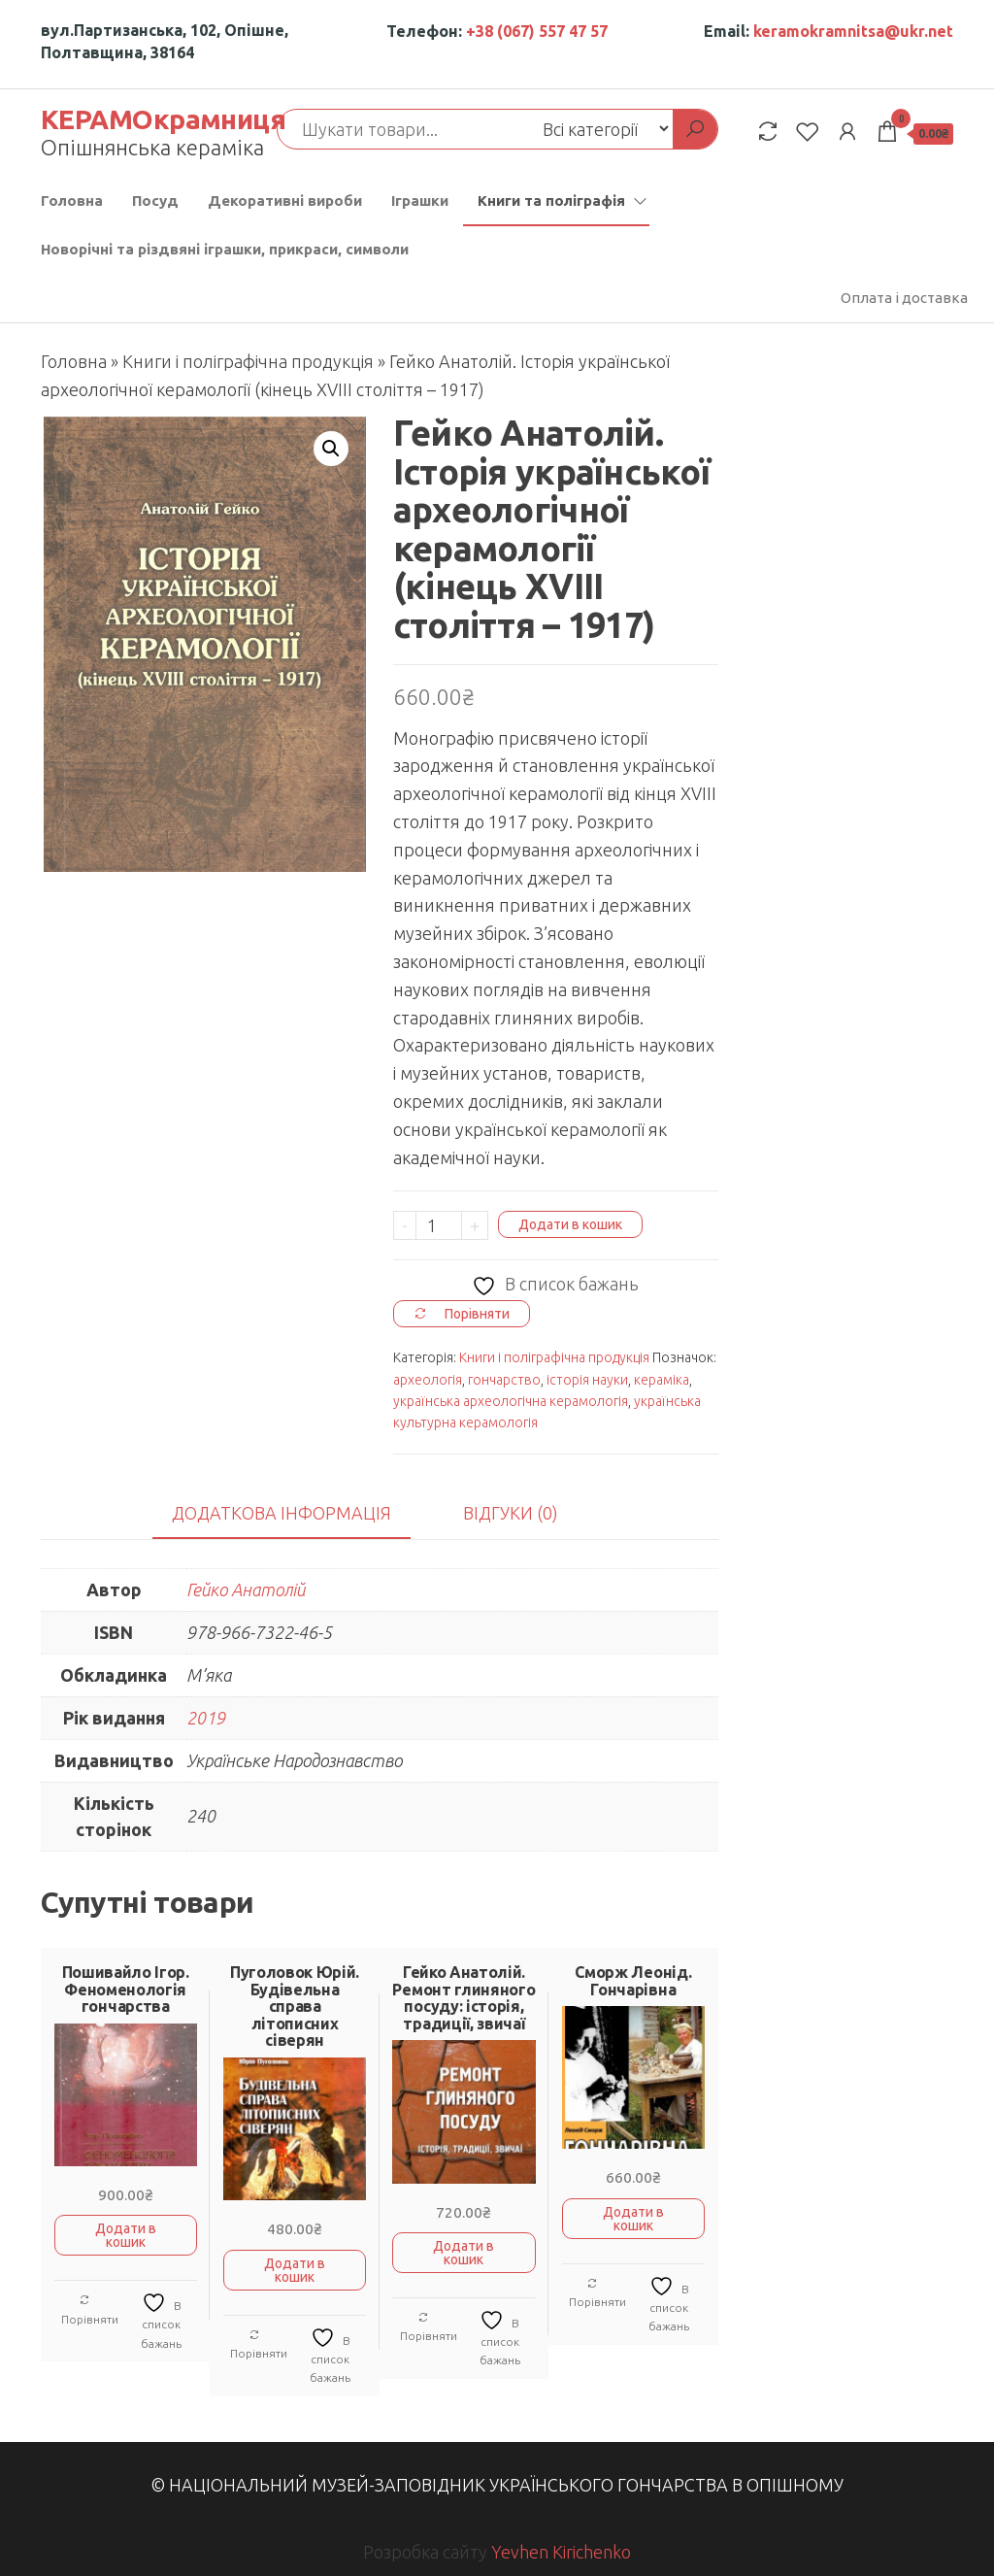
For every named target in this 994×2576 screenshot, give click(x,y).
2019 (205, 1717)
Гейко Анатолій (245, 1589)
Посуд (155, 200)
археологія (427, 1380)
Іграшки (419, 200)
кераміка (661, 1380)
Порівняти (89, 2309)
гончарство (504, 1380)
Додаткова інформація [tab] (281, 1512)
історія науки (587, 1380)
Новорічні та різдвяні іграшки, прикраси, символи (225, 249)
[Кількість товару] (439, 1225)
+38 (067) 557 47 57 (537, 31)
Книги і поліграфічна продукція (248, 361)
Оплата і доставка (904, 297)
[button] (331, 448)
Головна (72, 200)
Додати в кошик (570, 1224)
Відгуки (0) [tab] (510, 1512)
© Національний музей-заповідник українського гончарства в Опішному (497, 2484)
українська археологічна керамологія (510, 1401)
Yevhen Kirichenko (561, 2551)
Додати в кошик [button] (125, 2235)
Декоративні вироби (285, 200)
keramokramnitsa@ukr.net (853, 31)
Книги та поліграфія (551, 200)
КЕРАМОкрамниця (163, 119)
